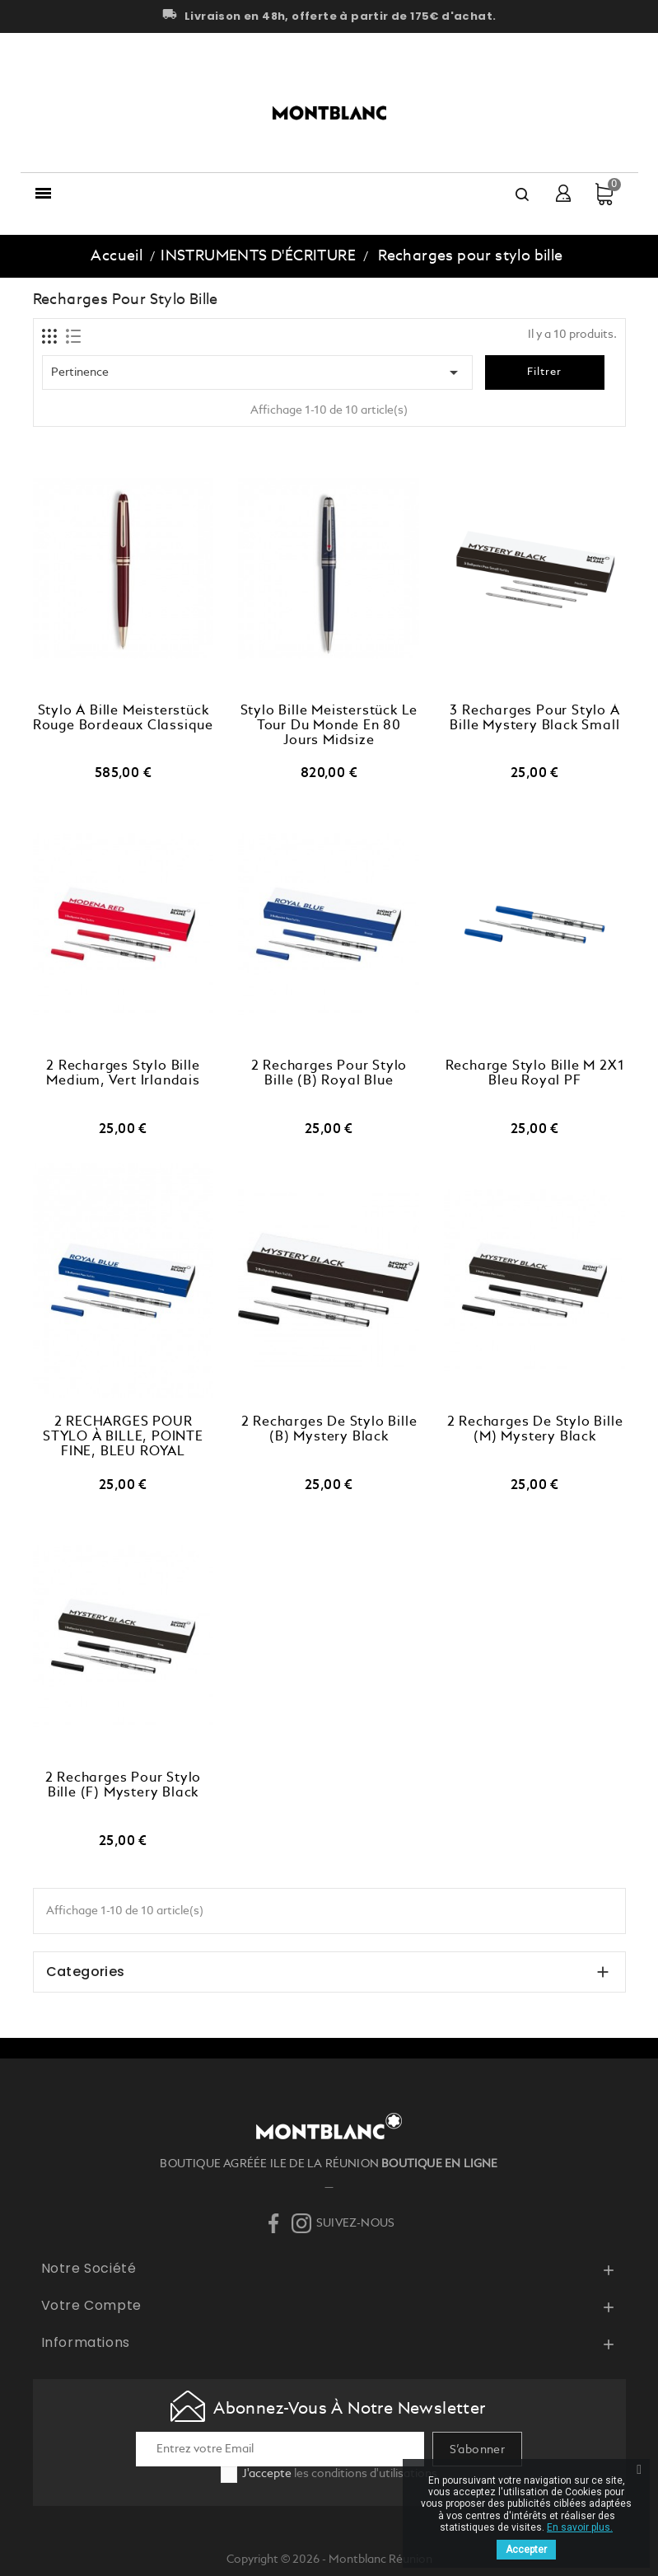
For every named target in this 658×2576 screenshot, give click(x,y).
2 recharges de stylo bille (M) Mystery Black (535, 1430)
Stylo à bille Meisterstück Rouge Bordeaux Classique (123, 719)
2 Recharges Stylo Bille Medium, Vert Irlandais (123, 1074)
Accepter (526, 2549)
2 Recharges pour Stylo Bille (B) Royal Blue (329, 1074)
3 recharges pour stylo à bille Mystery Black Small (534, 719)
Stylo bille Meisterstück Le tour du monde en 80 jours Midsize (329, 726)
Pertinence (257, 372)
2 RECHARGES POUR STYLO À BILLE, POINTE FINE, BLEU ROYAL (123, 1437)
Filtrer (544, 372)
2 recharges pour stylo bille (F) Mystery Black (123, 1786)
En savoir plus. (580, 2527)
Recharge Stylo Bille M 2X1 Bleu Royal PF (535, 1074)
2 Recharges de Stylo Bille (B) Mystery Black (329, 1430)
